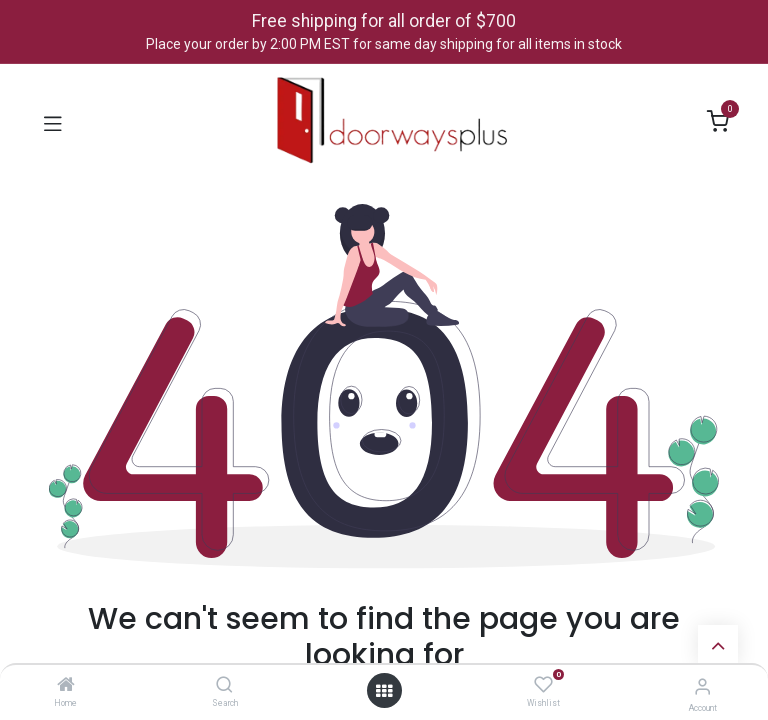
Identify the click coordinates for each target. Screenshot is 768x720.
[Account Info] (702, 686)
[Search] (224, 686)
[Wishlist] (543, 685)
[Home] (66, 686)
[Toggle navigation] (53, 122)
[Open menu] (384, 691)
